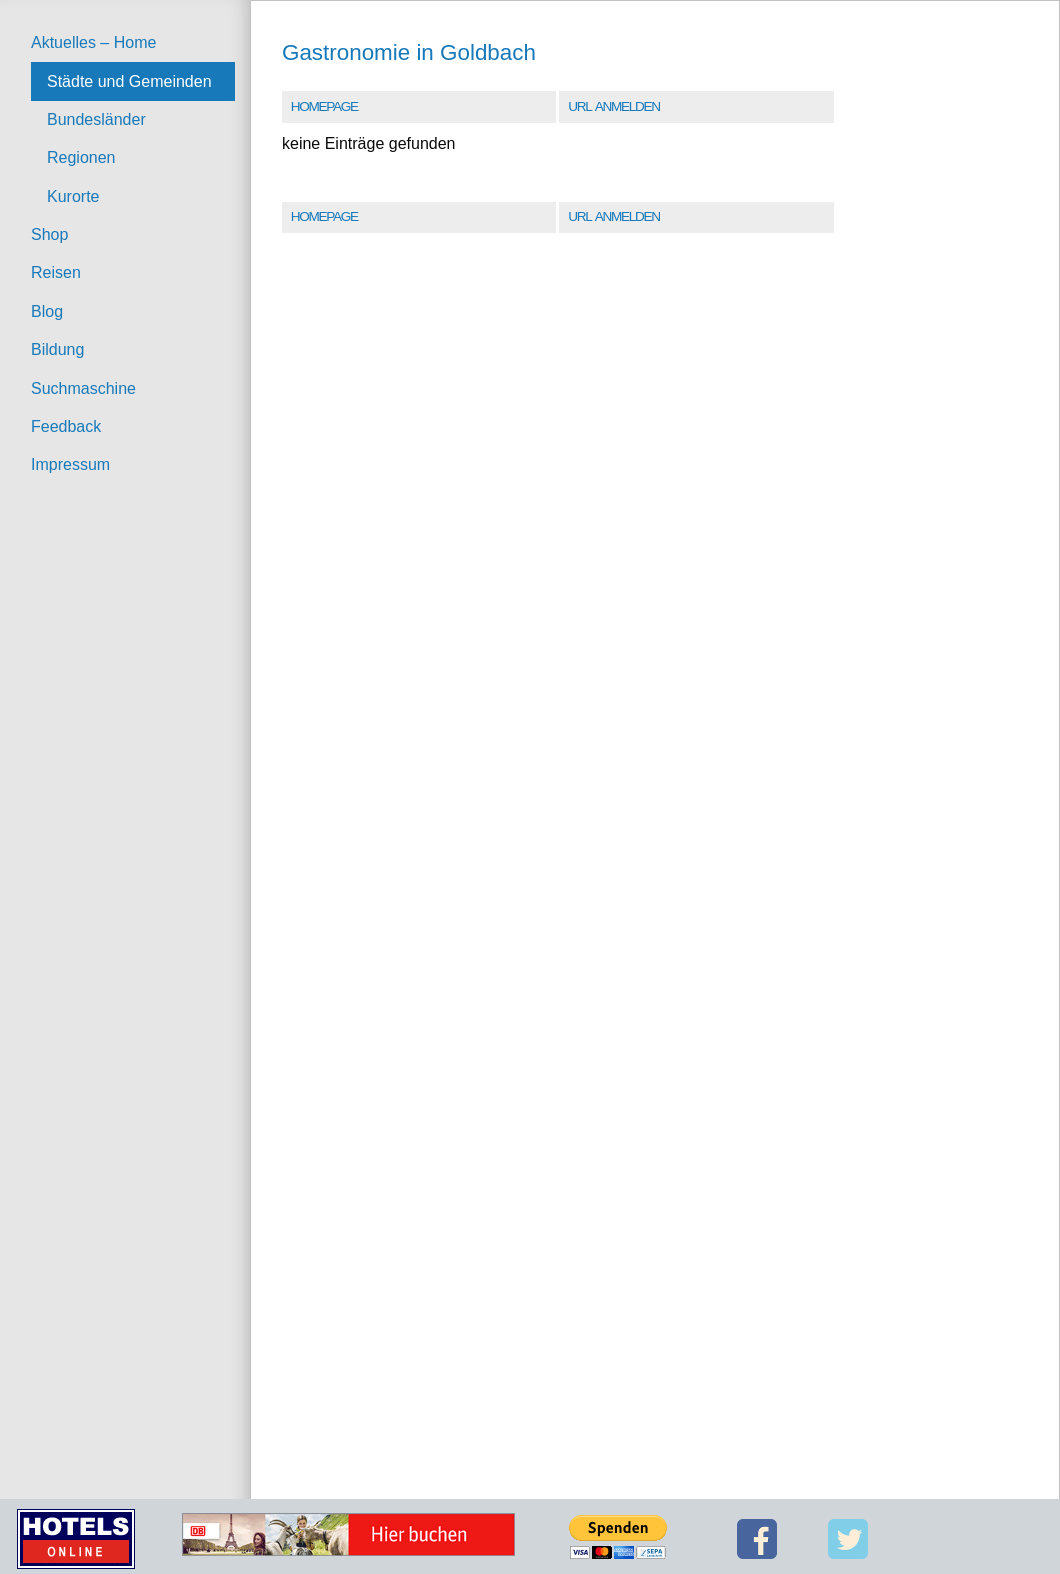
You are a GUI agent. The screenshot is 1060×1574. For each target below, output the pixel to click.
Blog (47, 311)
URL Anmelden (613, 106)
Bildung (57, 349)
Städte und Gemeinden (129, 81)
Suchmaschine (83, 388)
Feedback (66, 426)
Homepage (324, 106)
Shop (49, 234)
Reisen (56, 272)
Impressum (70, 464)
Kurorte (73, 196)
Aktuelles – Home (93, 42)
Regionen (81, 157)
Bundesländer (96, 119)
